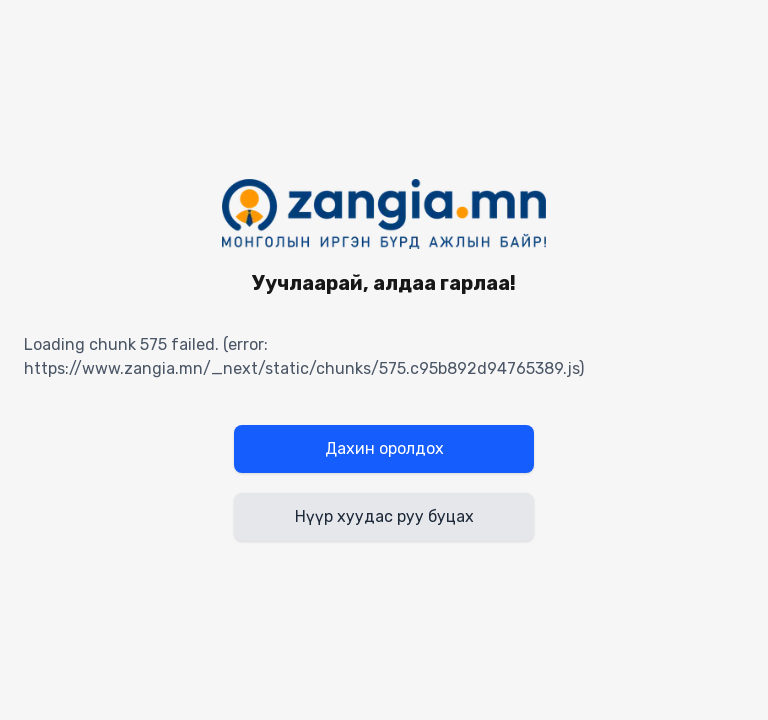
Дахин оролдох (384, 448)
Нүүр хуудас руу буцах (384, 516)
